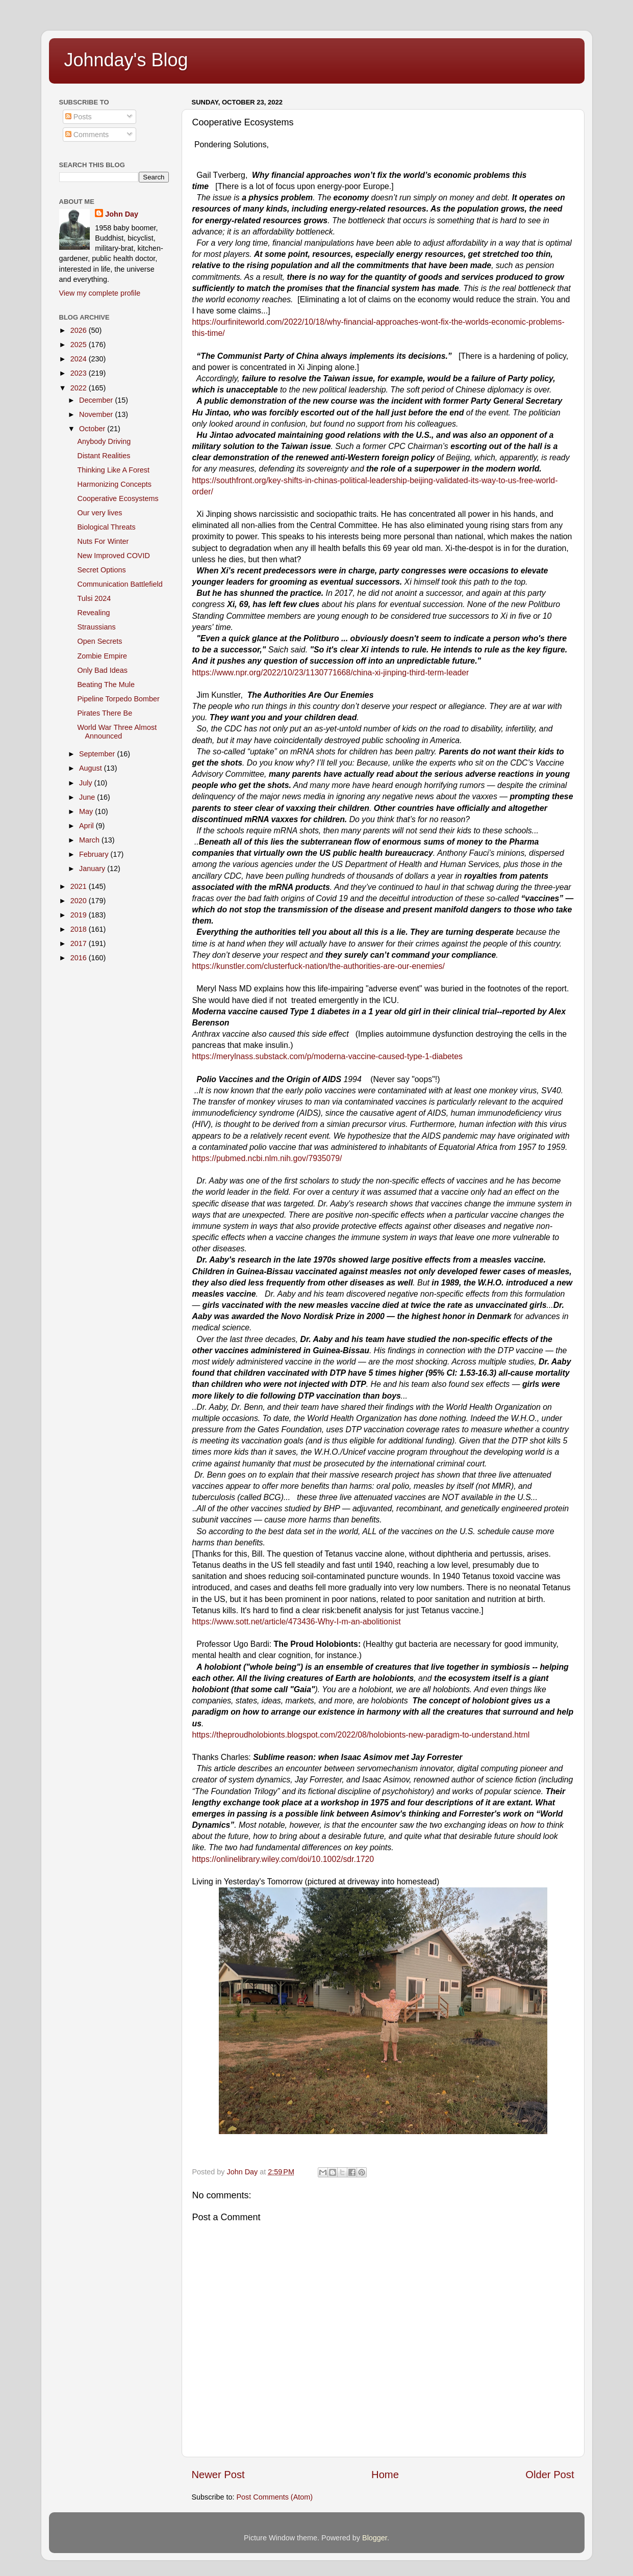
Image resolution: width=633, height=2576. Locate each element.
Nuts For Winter (103, 541)
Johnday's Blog (126, 59)
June (88, 797)
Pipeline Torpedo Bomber (118, 699)
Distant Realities (103, 456)
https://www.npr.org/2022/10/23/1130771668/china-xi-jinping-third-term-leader (330, 672)
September (98, 754)
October (93, 429)
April (87, 826)
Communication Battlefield (119, 584)
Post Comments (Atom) (275, 2497)
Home (385, 2474)
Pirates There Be (104, 713)
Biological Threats (106, 527)
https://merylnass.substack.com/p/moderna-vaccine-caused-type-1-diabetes (327, 1056)
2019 (79, 915)
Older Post (549, 2474)
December (97, 400)
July (86, 783)
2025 (79, 344)
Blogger (374, 2538)
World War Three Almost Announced (117, 731)
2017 (79, 943)
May (87, 811)
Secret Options (101, 570)
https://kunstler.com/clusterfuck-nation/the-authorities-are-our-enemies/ (318, 966)
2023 (79, 373)
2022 (79, 388)
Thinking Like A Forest (113, 470)
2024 (79, 359)
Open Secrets (99, 641)
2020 (79, 901)
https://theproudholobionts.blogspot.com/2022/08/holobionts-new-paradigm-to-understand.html (361, 1734)
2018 (79, 929)
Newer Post (218, 2474)
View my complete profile (100, 293)
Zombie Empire (102, 656)
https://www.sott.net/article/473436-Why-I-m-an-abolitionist (296, 1621)
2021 (79, 886)
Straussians (96, 627)
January (93, 868)
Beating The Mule (106, 684)
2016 (79, 958)
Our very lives (99, 513)
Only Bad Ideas (102, 670)
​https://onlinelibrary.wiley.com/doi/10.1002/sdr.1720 (283, 1859)
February (95, 854)
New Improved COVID (113, 555)
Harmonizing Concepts (114, 484)
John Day (121, 214)
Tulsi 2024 (94, 598)
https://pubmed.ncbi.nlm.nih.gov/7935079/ (267, 1158)
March (90, 840)
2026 (79, 330)
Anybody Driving (104, 441)
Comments (87, 134)
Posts (78, 117)
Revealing (93, 613)
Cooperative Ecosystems (117, 498)
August (91, 768)
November (97, 414)
